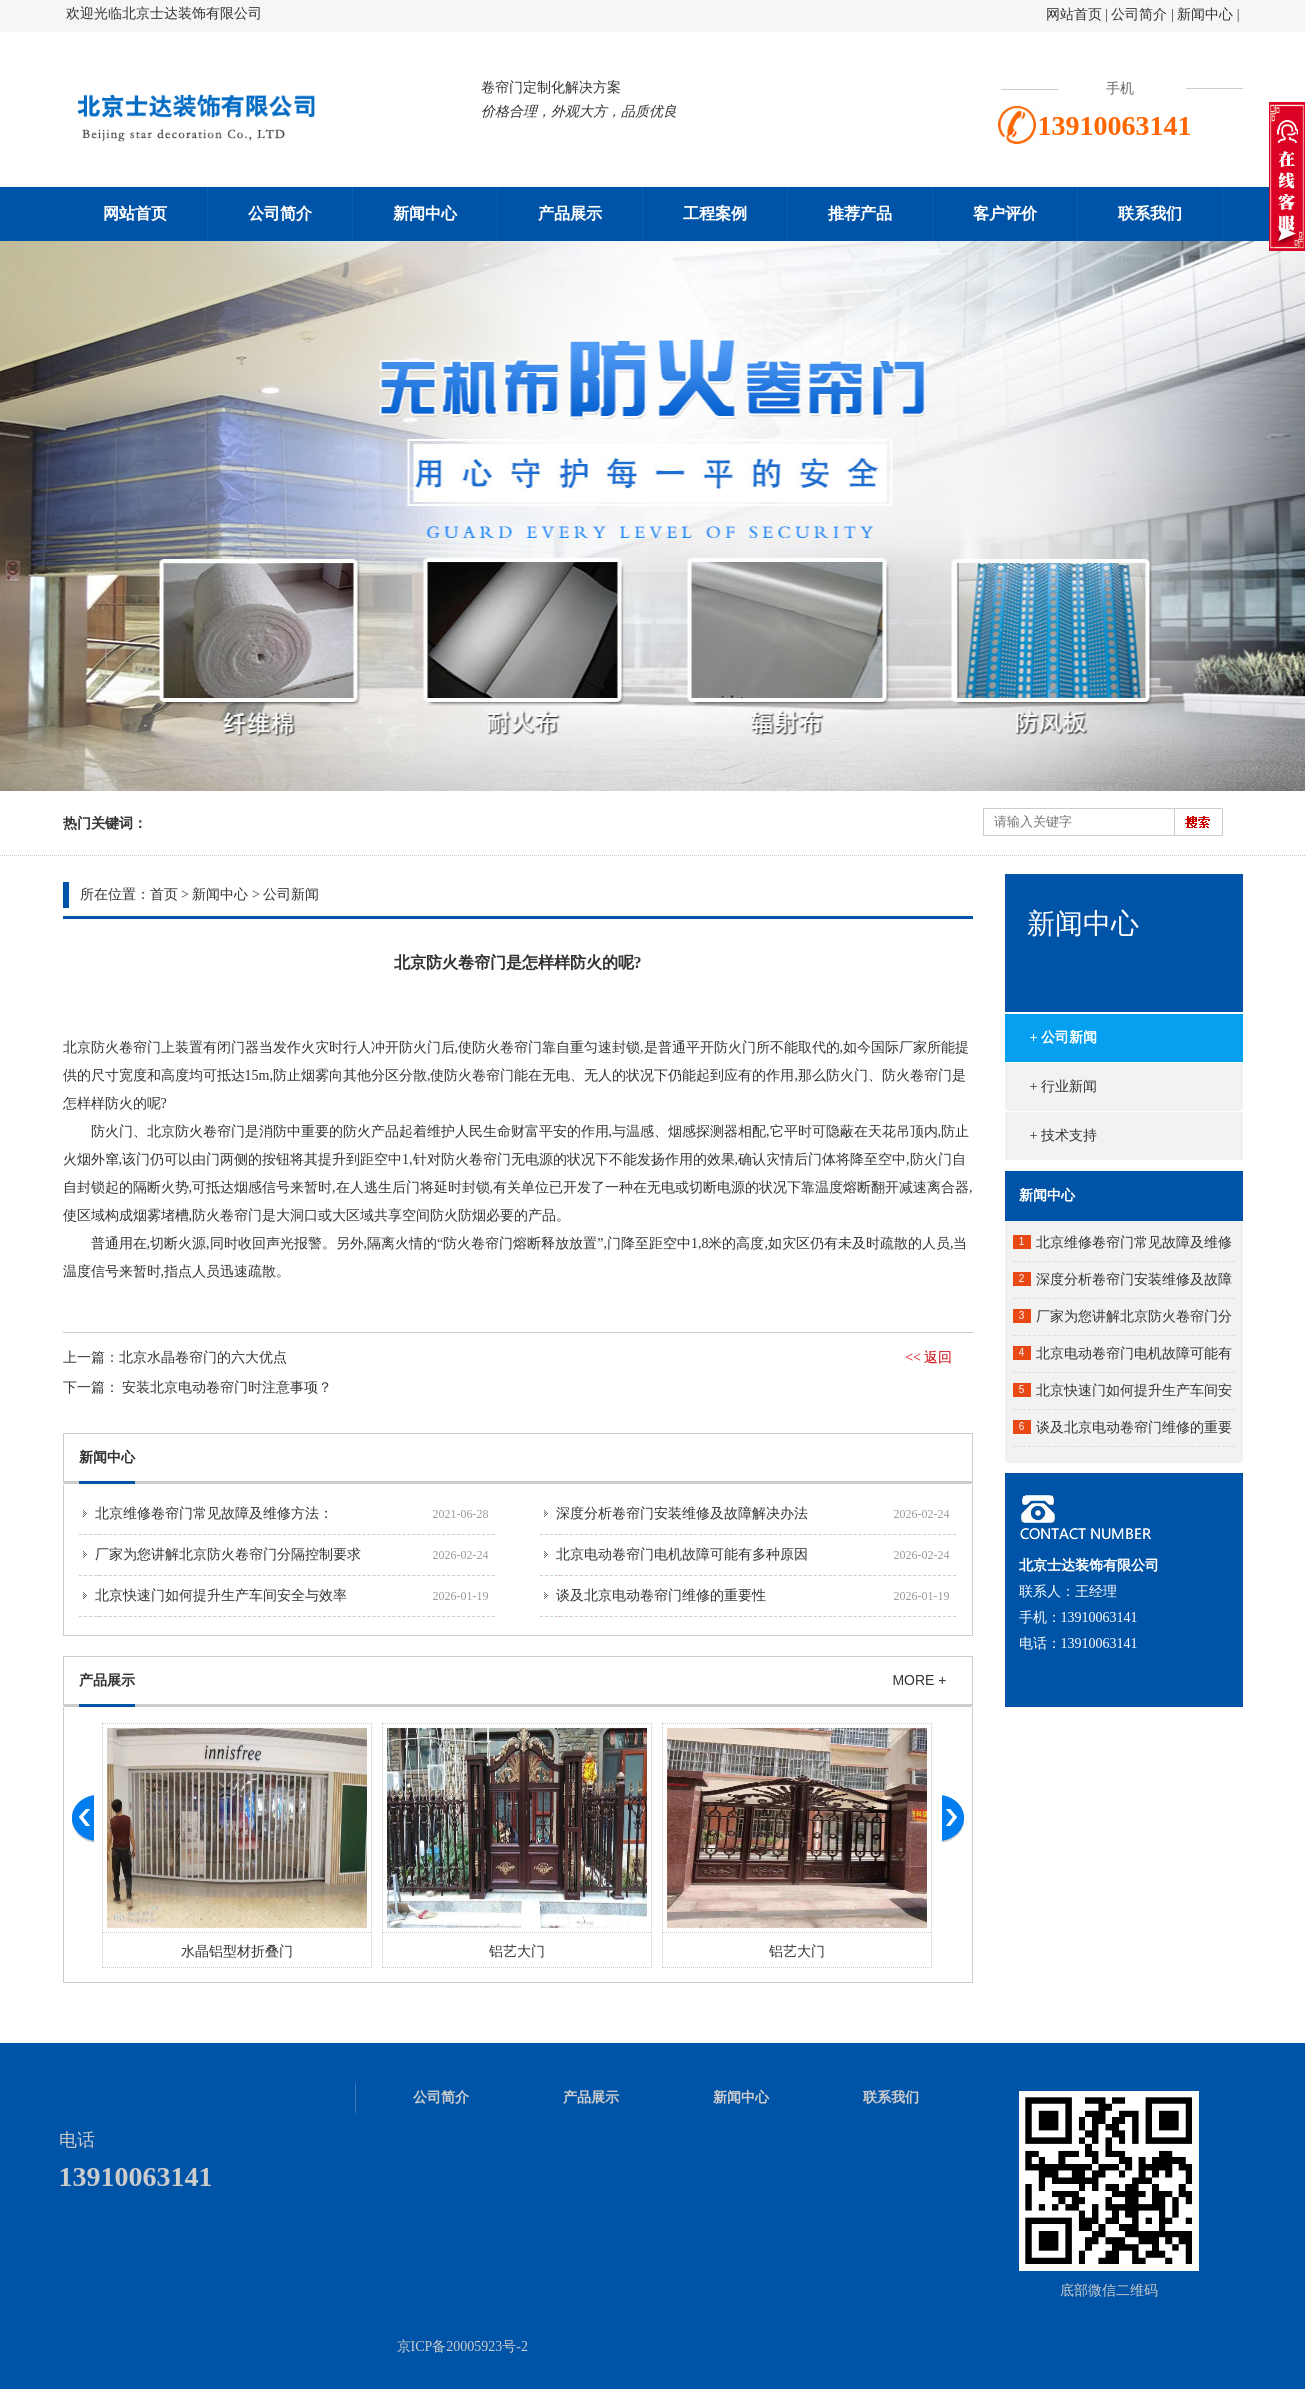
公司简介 (1141, 14)
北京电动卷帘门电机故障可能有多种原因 (682, 1554)
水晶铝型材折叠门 (237, 1951)
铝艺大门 (517, 1951)
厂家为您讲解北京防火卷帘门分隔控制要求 (228, 1554)
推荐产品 (860, 213)
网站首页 (1074, 14)
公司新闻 (291, 894)
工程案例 (715, 213)
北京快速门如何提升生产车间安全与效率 (221, 1595)
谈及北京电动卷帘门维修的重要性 (661, 1595)
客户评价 (1005, 213)
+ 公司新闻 (1063, 1037)
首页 (164, 894)
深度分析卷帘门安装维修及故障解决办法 (682, 1513)
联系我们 (1150, 213)
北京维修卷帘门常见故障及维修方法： (214, 1513)
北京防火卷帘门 (112, 1047)
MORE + (919, 1680)
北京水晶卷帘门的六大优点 (203, 1357)
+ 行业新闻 (1063, 1086)
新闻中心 (1205, 14)
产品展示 (570, 213)
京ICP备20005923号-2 (462, 2346)
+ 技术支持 (1063, 1135)
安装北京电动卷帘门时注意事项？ (227, 1387)
